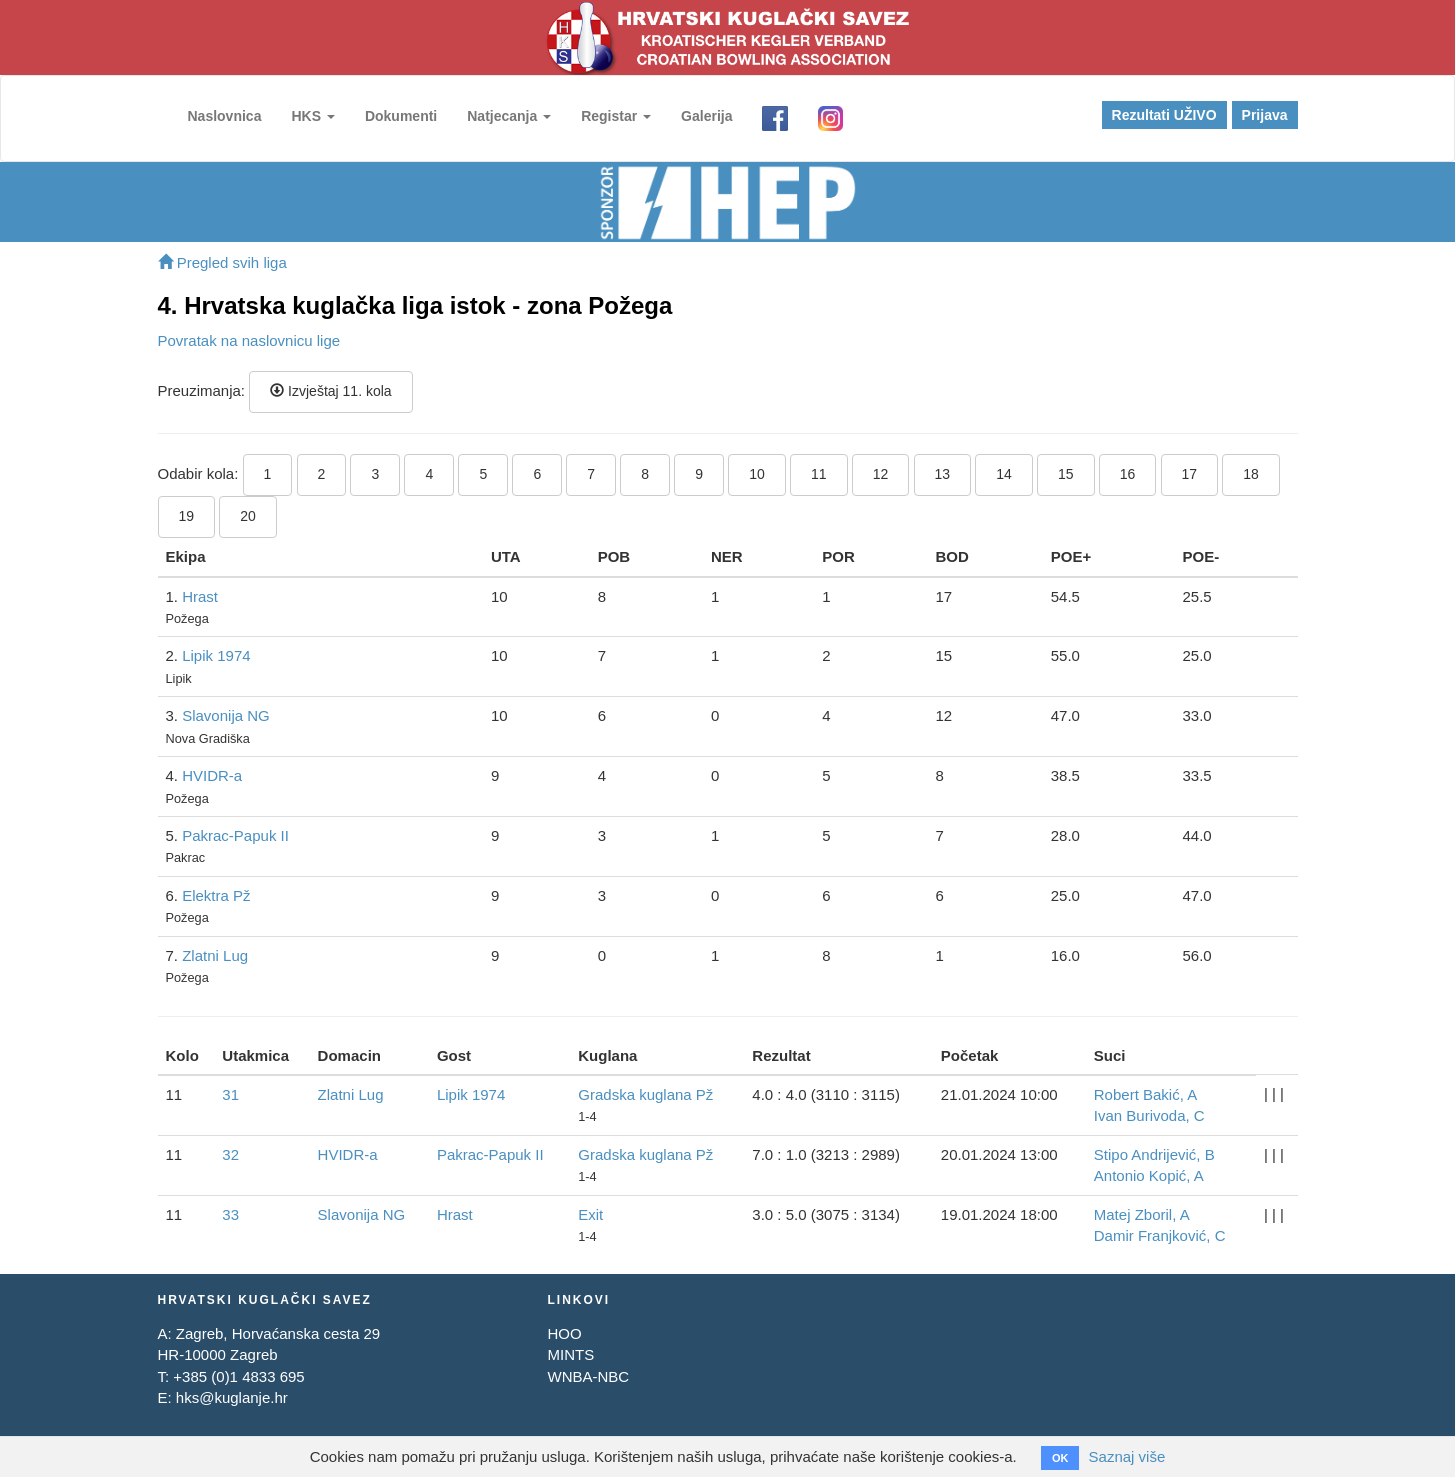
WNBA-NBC (588, 1376)
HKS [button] (312, 116)
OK (1060, 1458)
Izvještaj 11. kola (330, 391)
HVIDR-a (212, 775)
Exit (590, 1214)
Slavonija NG (226, 715)
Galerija (706, 116)
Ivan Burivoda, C (1149, 1115)
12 (881, 474)
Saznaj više (1127, 1456)
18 (1251, 474)
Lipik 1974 (216, 655)
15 (1066, 474)
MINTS (570, 1354)
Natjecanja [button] (509, 116)
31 (230, 1094)
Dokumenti (401, 116)
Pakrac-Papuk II (235, 835)
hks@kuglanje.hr (232, 1397)
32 (230, 1154)
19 (187, 516)
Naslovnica (225, 116)
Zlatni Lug (215, 955)
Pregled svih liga (222, 262)
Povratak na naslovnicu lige (249, 340)
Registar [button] (616, 116)
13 (943, 474)
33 (230, 1214)
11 (819, 474)
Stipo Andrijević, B (1154, 1154)
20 (248, 516)
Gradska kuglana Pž (645, 1094)
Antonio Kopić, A (1149, 1175)
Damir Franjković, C (1160, 1235)
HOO (564, 1333)
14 (1004, 474)
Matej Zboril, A (1142, 1214)
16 (1128, 474)
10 (757, 474)
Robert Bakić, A (1145, 1094)
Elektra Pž (216, 895)
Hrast (200, 596)
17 (1190, 474)
